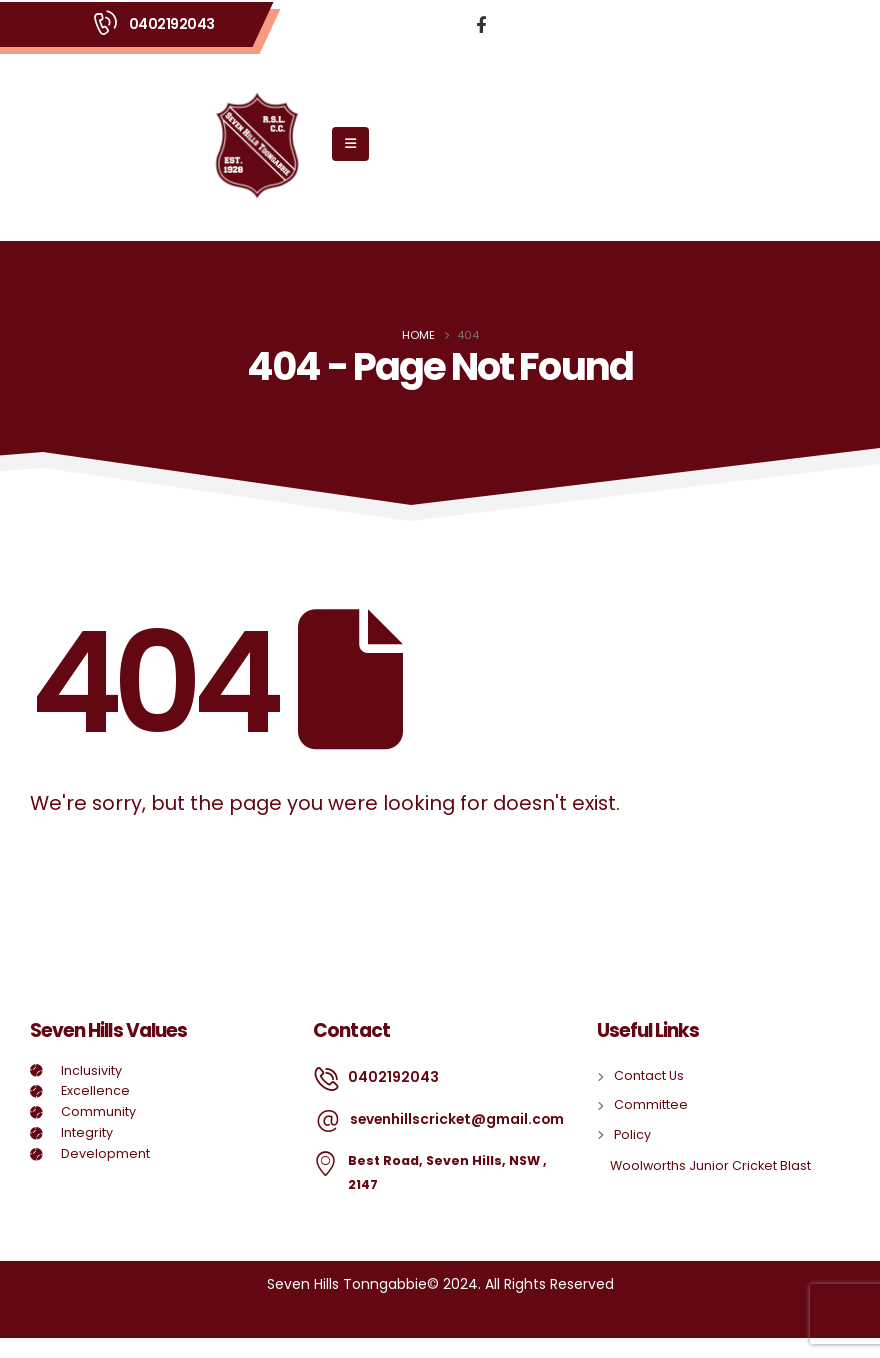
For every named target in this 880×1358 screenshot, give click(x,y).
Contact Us (649, 1075)
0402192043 (172, 24)
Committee (651, 1104)
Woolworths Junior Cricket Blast (710, 1165)
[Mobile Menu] (350, 144)
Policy (632, 1134)
